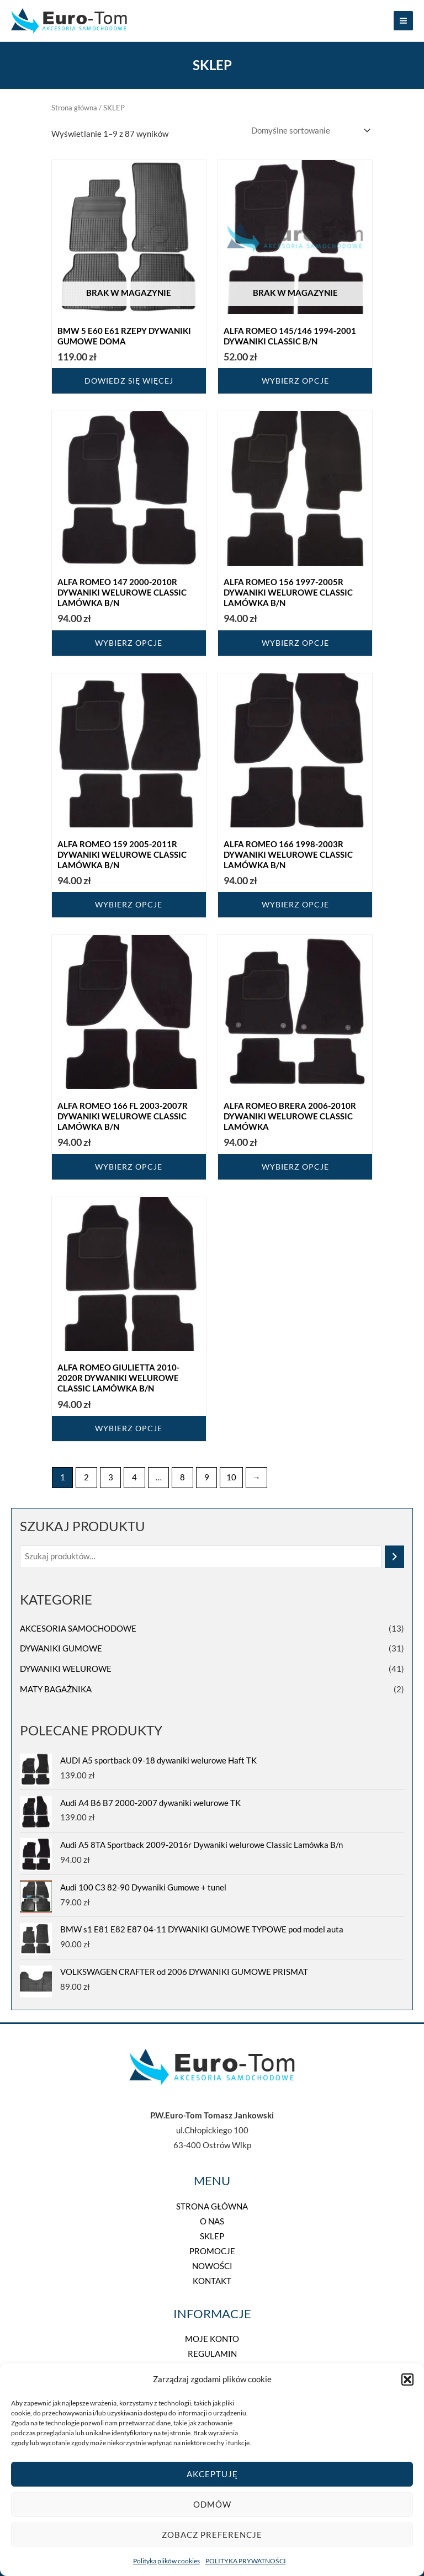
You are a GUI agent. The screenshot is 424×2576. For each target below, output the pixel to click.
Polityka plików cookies (166, 2561)
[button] (407, 2379)
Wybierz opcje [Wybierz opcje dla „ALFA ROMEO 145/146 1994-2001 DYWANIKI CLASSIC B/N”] (295, 380)
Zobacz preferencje (212, 2535)
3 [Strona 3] (110, 1477)
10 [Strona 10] (231, 1477)
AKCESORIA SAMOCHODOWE (78, 1628)
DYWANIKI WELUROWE (66, 1669)
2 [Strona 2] (86, 1477)
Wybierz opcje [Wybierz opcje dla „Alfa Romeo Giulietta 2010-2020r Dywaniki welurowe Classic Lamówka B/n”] (128, 1428)
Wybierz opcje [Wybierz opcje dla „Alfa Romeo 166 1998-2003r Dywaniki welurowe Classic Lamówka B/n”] (295, 904)
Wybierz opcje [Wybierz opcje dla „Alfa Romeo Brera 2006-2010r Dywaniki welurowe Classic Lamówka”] (295, 1166)
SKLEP (212, 2236)
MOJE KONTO (212, 2339)
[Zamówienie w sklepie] (309, 131)
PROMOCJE (212, 2251)
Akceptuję (212, 2474)
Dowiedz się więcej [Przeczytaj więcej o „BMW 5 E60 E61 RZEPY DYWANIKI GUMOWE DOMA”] (128, 380)
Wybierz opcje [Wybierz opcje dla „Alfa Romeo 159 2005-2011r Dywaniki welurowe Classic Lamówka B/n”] (128, 904)
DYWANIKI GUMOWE (61, 1648)
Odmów (212, 2504)
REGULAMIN (212, 2354)
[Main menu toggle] (403, 20)
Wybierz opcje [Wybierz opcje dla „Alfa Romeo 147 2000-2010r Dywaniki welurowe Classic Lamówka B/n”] (128, 642)
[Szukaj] (394, 1556)
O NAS (212, 2221)
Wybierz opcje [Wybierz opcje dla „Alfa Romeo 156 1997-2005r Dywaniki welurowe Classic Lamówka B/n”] (295, 642)
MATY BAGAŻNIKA (56, 1689)
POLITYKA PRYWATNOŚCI (245, 2561)
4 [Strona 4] (134, 1477)
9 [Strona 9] (206, 1477)
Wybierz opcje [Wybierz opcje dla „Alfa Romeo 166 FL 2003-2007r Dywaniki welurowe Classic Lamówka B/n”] (128, 1166)
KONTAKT (212, 2281)
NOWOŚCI (212, 2266)
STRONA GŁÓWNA (212, 2206)
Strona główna (74, 107)
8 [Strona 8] (182, 1477)
